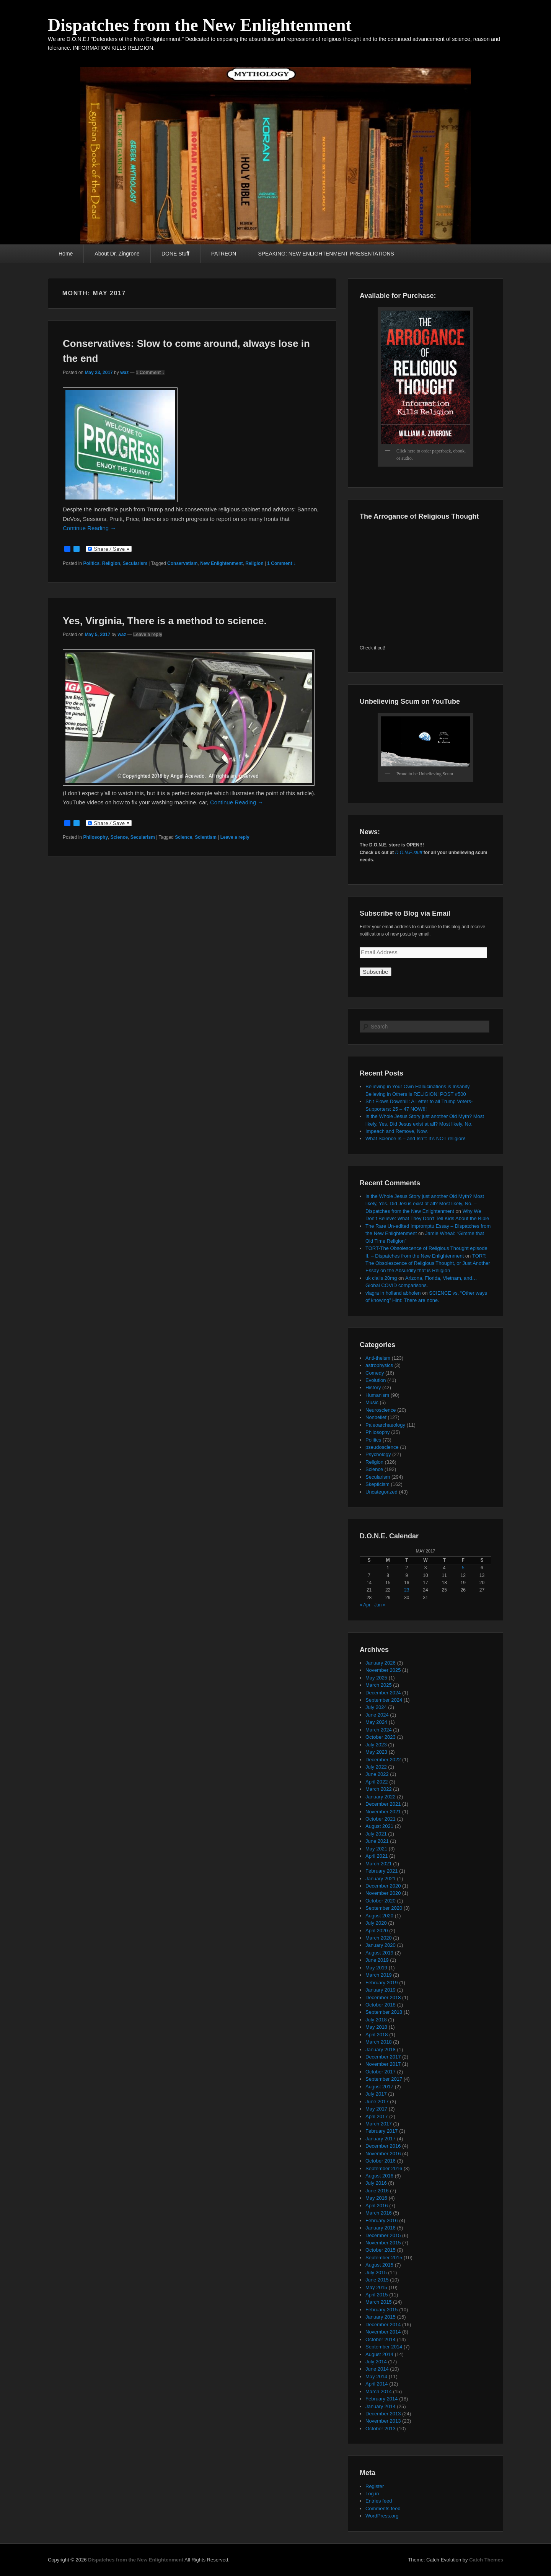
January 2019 (380, 1990)
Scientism (206, 837)
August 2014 (379, 2354)
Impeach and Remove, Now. (396, 1131)
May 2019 (376, 1968)
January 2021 (380, 1878)
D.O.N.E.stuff (408, 852)
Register (374, 2486)
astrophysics (379, 1365)
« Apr (365, 1605)
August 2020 (379, 1916)
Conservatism (182, 563)
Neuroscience (380, 1410)
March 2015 (378, 2302)
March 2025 (378, 1685)
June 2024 (377, 1715)
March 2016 (378, 2213)
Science (119, 837)
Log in (372, 2493)
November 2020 (383, 1893)
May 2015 (376, 2287)
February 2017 (381, 2131)
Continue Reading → (89, 528)
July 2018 (376, 2020)
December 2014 (383, 2324)
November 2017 (383, 2064)
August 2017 (379, 2086)
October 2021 (380, 1819)
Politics (91, 563)
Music (371, 1402)
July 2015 (376, 2272)
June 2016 (377, 2191)
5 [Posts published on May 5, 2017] (463, 1567)
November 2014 (383, 2332)
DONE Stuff (175, 254)
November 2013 (383, 2421)
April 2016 (376, 2205)
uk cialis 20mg (381, 1278)
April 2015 (376, 2295)
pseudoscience (382, 1447)
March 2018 (378, 2042)
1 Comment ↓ (150, 372)
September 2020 (383, 1908)
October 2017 (380, 2072)
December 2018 (383, 1997)
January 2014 (380, 2406)
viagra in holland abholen (393, 1293)
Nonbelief (375, 1417)
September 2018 (383, 2012)
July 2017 (376, 2094)
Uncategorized (381, 1492)
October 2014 (380, 2339)
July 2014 (376, 2361)
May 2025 (376, 1678)
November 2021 (383, 1811)
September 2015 (383, 2257)
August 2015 (379, 2265)
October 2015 (380, 2250)
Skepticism (377, 1484)
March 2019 (378, 1975)
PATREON (223, 254)
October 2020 (380, 1901)
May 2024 (376, 1722)
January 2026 (380, 1663)
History (373, 1387)
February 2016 (381, 2220)
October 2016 (380, 2161)
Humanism (377, 1395)
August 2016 (379, 2176)
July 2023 (376, 1745)
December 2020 (383, 1886)
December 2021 (383, 1804)
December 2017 (383, 2057)
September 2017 (383, 2079)
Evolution (375, 1380)
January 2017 (380, 2139)
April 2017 (376, 2116)
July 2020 (376, 1923)
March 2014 (378, 2391)
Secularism (135, 563)
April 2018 (376, 2034)
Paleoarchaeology (385, 1425)
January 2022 (380, 1797)
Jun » (379, 1605)
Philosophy (95, 837)
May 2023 (376, 1752)
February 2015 (381, 2309)
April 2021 (376, 1856)
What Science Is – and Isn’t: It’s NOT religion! (415, 1138)
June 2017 (377, 2101)
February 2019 (381, 1982)
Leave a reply (147, 634)
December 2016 (383, 2146)
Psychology (378, 1454)
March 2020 (378, 1938)
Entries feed (378, 2501)
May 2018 (376, 2027)
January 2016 (380, 2228)
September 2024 (383, 1700)
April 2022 (376, 1782)
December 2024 (383, 1693)
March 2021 (378, 1864)
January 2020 (380, 1945)
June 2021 (377, 1841)
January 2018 (380, 2049)
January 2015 (380, 2317)
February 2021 (381, 1871)
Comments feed (383, 2508)
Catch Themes (486, 2560)
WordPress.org (381, 2516)
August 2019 (379, 1953)
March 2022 (378, 1789)
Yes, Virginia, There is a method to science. (165, 621)
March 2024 (378, 1730)
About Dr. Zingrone (117, 254)
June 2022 (377, 1774)
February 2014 (381, 2399)
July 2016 (376, 2183)
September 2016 (383, 2168)
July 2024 (376, 1707)
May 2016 (376, 2198)
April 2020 (376, 1930)
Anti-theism (377, 1358)
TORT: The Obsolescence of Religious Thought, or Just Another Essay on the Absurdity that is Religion (427, 1263)
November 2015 (383, 2243)
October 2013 (380, 2428)
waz (124, 372)
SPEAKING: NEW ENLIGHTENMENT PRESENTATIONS (326, 254)
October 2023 (380, 1737)
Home (66, 254)
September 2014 (383, 2347)
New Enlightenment (221, 563)
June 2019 (377, 1960)
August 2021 (379, 1826)
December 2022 (383, 1759)
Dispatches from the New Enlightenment (200, 25)
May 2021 (376, 1849)
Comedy (374, 1373)
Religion (111, 563)
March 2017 (378, 2124)
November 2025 (383, 1670)
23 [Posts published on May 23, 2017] (406, 1590)
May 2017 (376, 2109)
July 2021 (376, 1834)
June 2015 (377, 2280)
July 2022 (376, 1767)
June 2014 (377, 2369)
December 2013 (383, 2414)
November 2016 (383, 2153)
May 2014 (376, 2376)
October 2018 (380, 2005)
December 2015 (383, 2235)
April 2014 (376, 2384)
